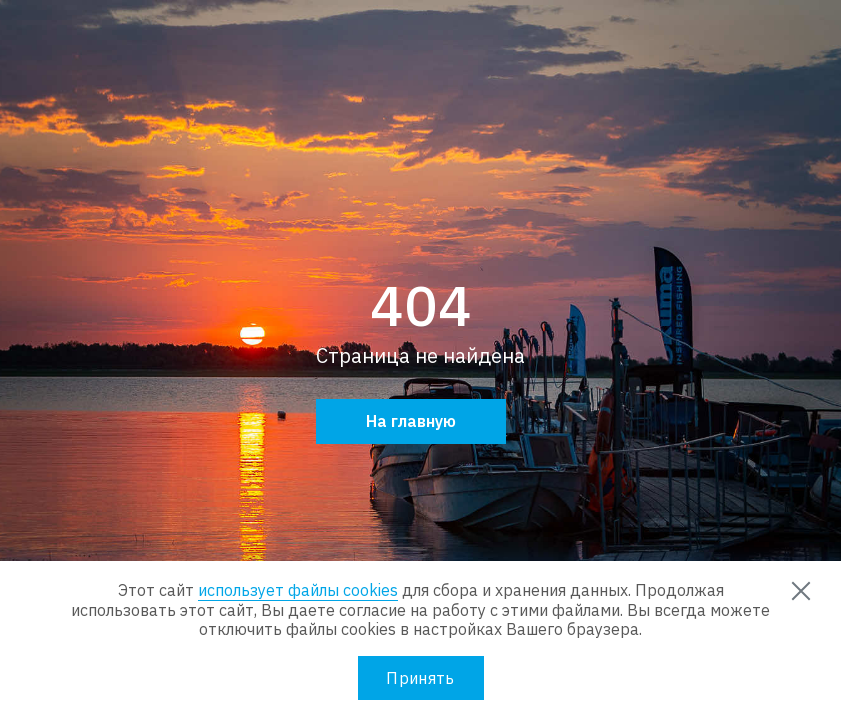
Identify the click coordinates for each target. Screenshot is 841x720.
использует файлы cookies (298, 590)
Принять (420, 678)
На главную (411, 421)
